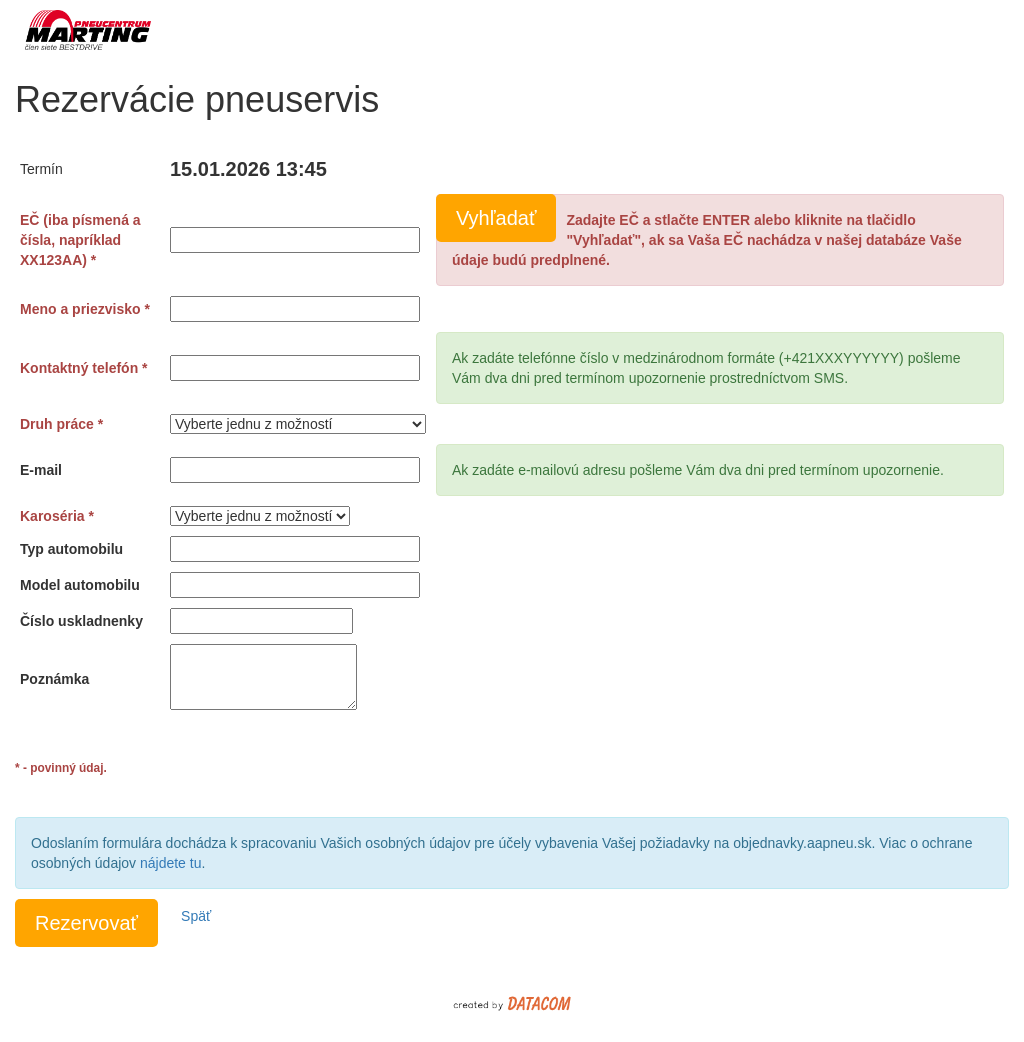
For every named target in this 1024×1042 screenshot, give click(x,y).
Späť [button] (196, 916)
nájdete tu (171, 863)
